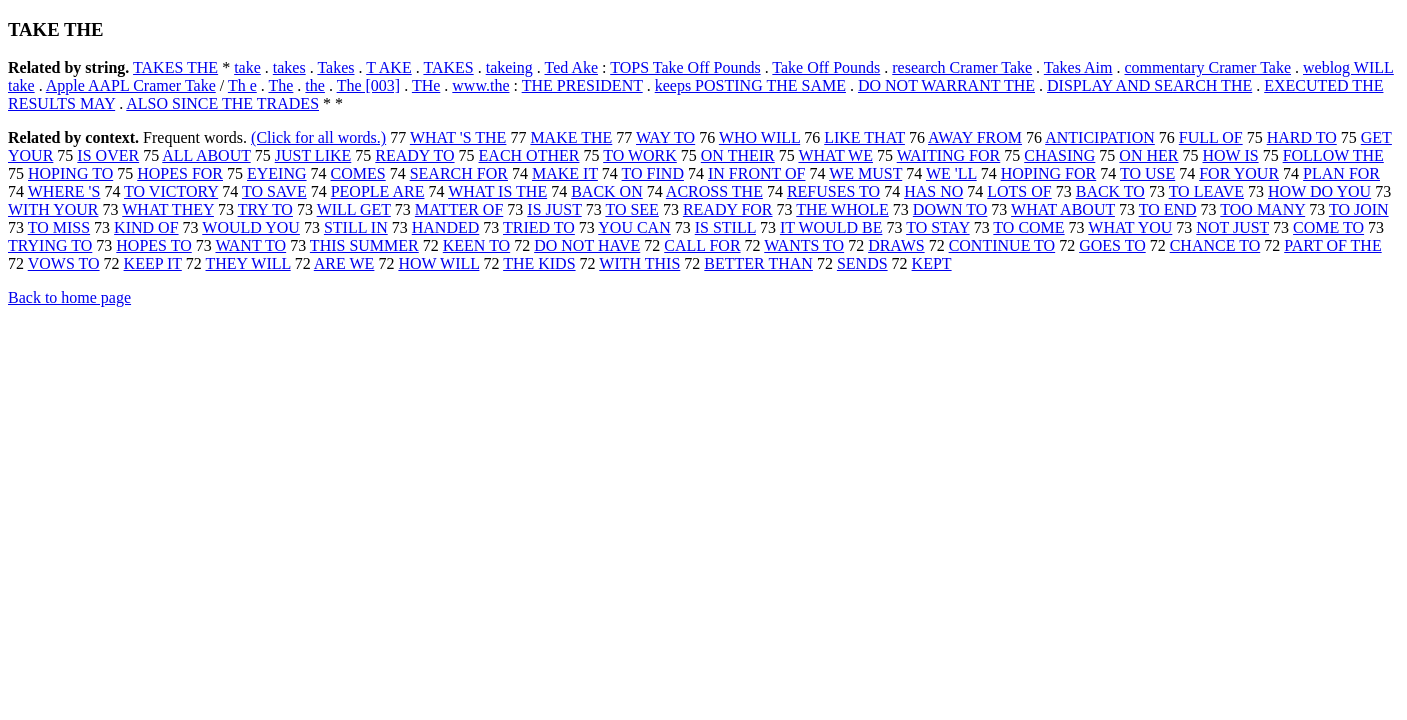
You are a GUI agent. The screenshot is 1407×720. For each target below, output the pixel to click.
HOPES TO (153, 245)
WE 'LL (951, 173)
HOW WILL (438, 263)
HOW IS (1230, 155)
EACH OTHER (529, 155)
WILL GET (354, 209)
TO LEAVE (1206, 191)
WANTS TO (804, 245)
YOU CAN (634, 227)
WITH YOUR (53, 209)
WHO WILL (759, 137)
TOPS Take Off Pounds (685, 67)
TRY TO (265, 209)
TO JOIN (1359, 209)
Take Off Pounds (826, 67)
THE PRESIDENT (582, 85)
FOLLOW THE (1333, 155)
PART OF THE (1332, 245)
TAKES (448, 67)
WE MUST (865, 173)
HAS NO (933, 191)
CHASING (1059, 155)
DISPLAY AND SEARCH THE (1149, 85)
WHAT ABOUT (1063, 209)
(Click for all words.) (318, 137)
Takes (335, 67)
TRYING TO (50, 245)
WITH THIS (639, 263)
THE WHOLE (842, 209)
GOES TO (1112, 245)
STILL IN (356, 227)
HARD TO (1302, 137)
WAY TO (665, 137)
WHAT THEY (168, 209)
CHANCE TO (1215, 245)
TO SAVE (274, 191)
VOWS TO (64, 263)
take (247, 67)
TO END (1168, 209)
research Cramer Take (962, 67)
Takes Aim (1078, 67)
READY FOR (728, 209)
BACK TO (1110, 191)
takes (289, 67)
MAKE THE (571, 137)
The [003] (369, 85)
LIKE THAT (864, 137)
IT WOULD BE (831, 227)
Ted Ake (572, 67)
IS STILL (725, 227)
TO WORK (640, 155)
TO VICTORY (171, 191)
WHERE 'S (64, 191)
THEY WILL (248, 263)
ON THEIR (738, 155)
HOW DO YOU (1319, 191)
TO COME (1028, 227)
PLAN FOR (1341, 173)
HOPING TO (70, 173)
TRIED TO (539, 227)
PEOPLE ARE (378, 191)
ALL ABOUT (206, 155)
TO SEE (631, 209)
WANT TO (250, 245)
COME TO (1328, 227)
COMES (358, 173)
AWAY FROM (975, 137)
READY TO (414, 155)
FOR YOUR (1239, 173)
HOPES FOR (180, 173)
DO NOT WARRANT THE (946, 85)
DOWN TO (950, 209)
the (315, 85)
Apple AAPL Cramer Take (131, 85)
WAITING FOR (949, 155)
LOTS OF (1019, 191)
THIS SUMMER (364, 245)
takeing (509, 67)
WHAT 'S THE (458, 137)
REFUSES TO (833, 191)
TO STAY (937, 227)
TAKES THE (175, 67)
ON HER (1148, 155)
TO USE (1147, 173)
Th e (242, 85)
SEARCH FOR (459, 173)
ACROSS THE (714, 191)
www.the (480, 85)
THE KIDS (539, 263)
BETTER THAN (758, 263)
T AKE (388, 67)
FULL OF (1211, 137)
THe (426, 85)
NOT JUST (1232, 227)
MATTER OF (459, 209)
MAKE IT (565, 173)
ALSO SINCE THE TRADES (222, 103)
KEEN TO (476, 245)
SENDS (862, 263)
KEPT (932, 263)
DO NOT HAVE (587, 245)
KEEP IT (153, 263)
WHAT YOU (1130, 227)
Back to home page (69, 297)
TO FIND (653, 173)
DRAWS (896, 245)
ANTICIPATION (1100, 137)
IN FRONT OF (757, 173)
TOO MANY (1262, 209)
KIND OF (146, 227)
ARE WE (344, 263)
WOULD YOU (251, 227)
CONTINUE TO (1002, 245)
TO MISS (59, 227)
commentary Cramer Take (1207, 67)
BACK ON (607, 191)
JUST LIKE (313, 155)
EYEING (277, 173)
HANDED (446, 227)
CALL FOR (702, 245)
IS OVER (108, 155)
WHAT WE (835, 155)
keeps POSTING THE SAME (750, 85)
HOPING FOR (1049, 173)
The (280, 85)
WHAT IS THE (497, 191)
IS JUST (554, 209)
